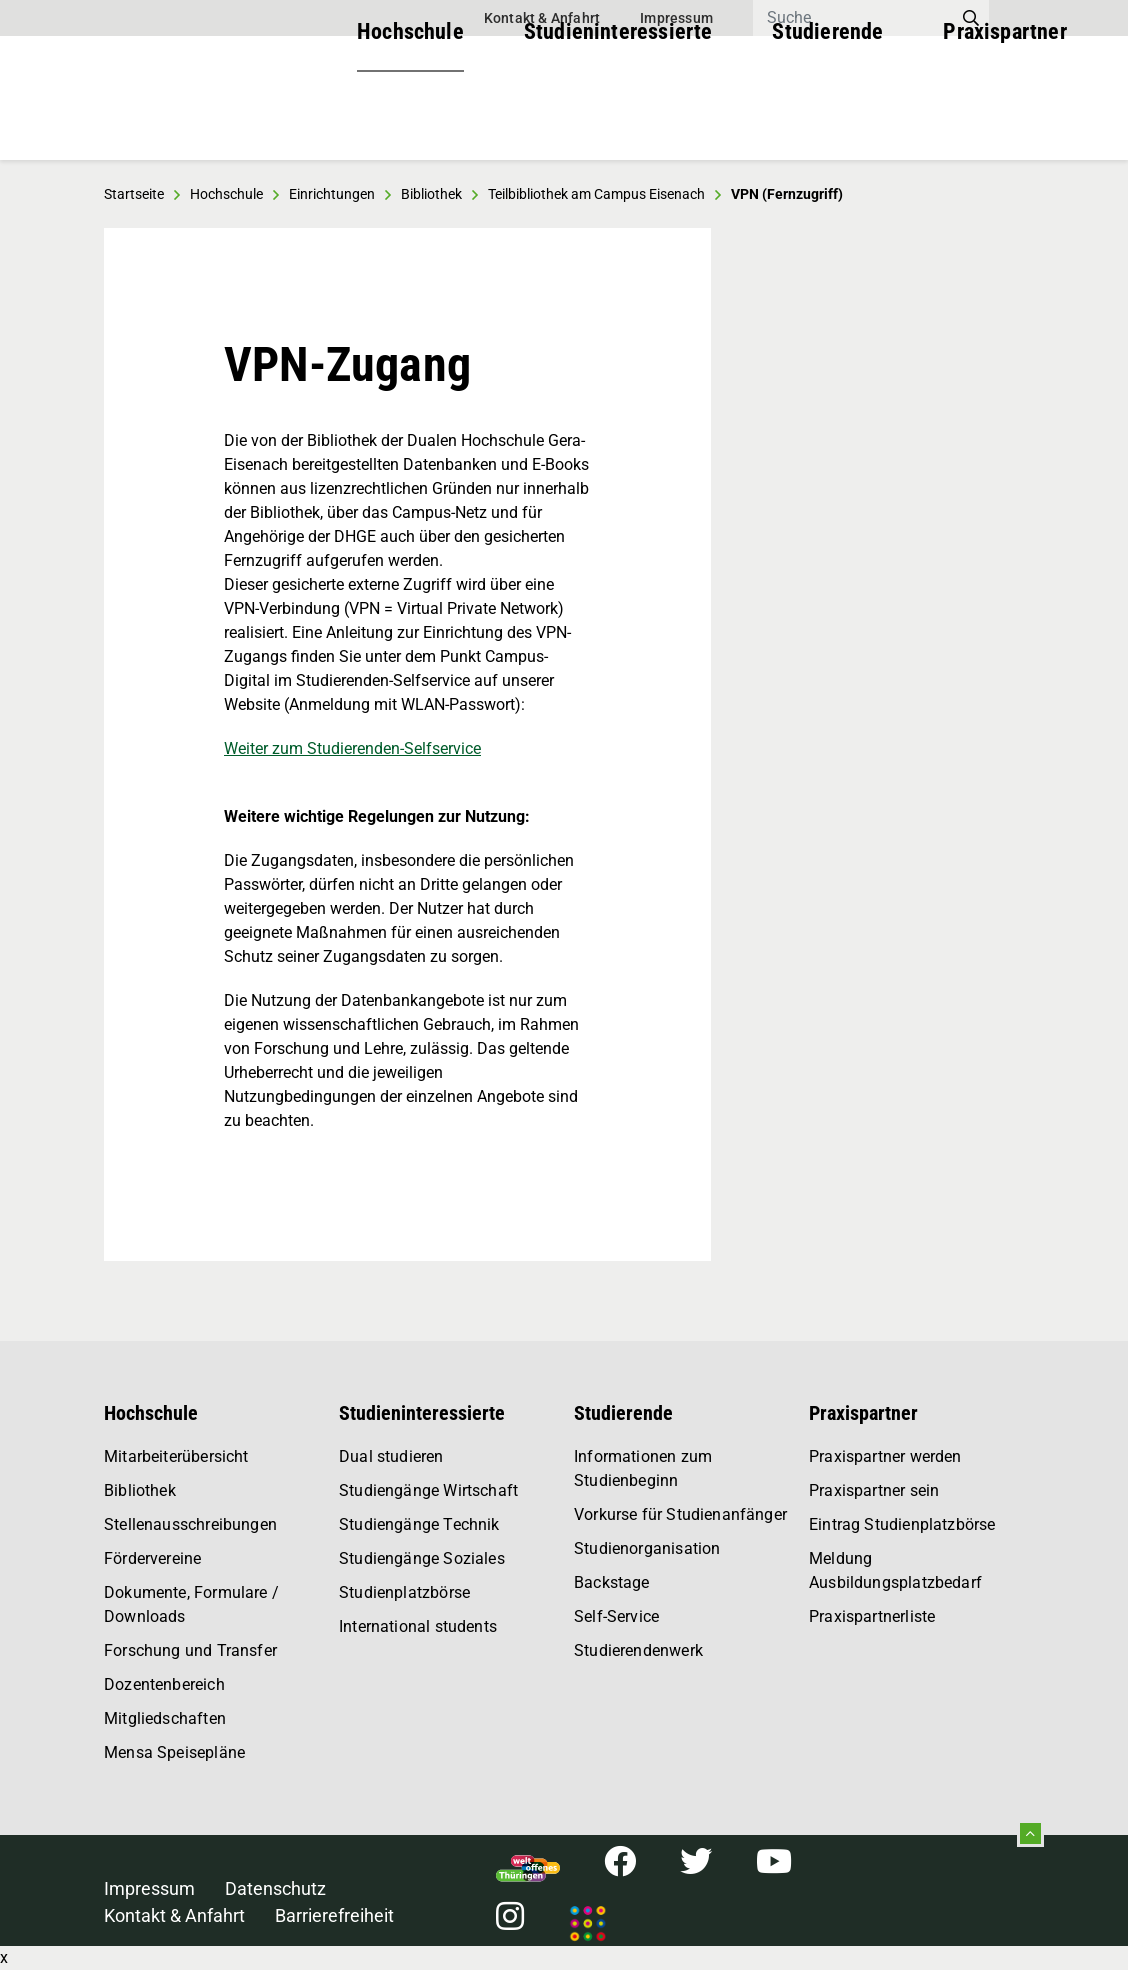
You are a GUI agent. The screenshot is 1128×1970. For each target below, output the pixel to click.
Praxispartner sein (874, 1490)
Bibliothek (140, 1490)
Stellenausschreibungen (190, 1524)
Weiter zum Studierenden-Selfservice (352, 748)
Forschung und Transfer (190, 1650)
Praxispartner (1004, 119)
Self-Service (616, 1616)
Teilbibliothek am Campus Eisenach (596, 194)
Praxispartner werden (885, 1456)
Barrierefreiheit (334, 1915)
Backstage (612, 1582)
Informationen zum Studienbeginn (643, 1468)
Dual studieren (391, 1456)
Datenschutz (275, 1888)
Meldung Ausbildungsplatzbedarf (895, 1570)
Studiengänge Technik (419, 1524)
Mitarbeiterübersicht (176, 1456)
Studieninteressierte (618, 119)
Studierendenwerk (638, 1650)
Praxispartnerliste (872, 1616)
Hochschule (410, 119)
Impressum (676, 18)
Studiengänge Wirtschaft (428, 1490)
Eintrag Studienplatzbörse (902, 1524)
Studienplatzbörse (404, 1592)
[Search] (853, 18)
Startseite (134, 194)
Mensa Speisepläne (174, 1752)
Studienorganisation (647, 1548)
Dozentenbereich (164, 1684)
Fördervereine (152, 1558)
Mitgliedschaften (165, 1718)
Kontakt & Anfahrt (542, 18)
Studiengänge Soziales (422, 1558)
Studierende (827, 119)
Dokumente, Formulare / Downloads (191, 1604)
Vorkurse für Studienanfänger (680, 1514)
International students (418, 1626)
